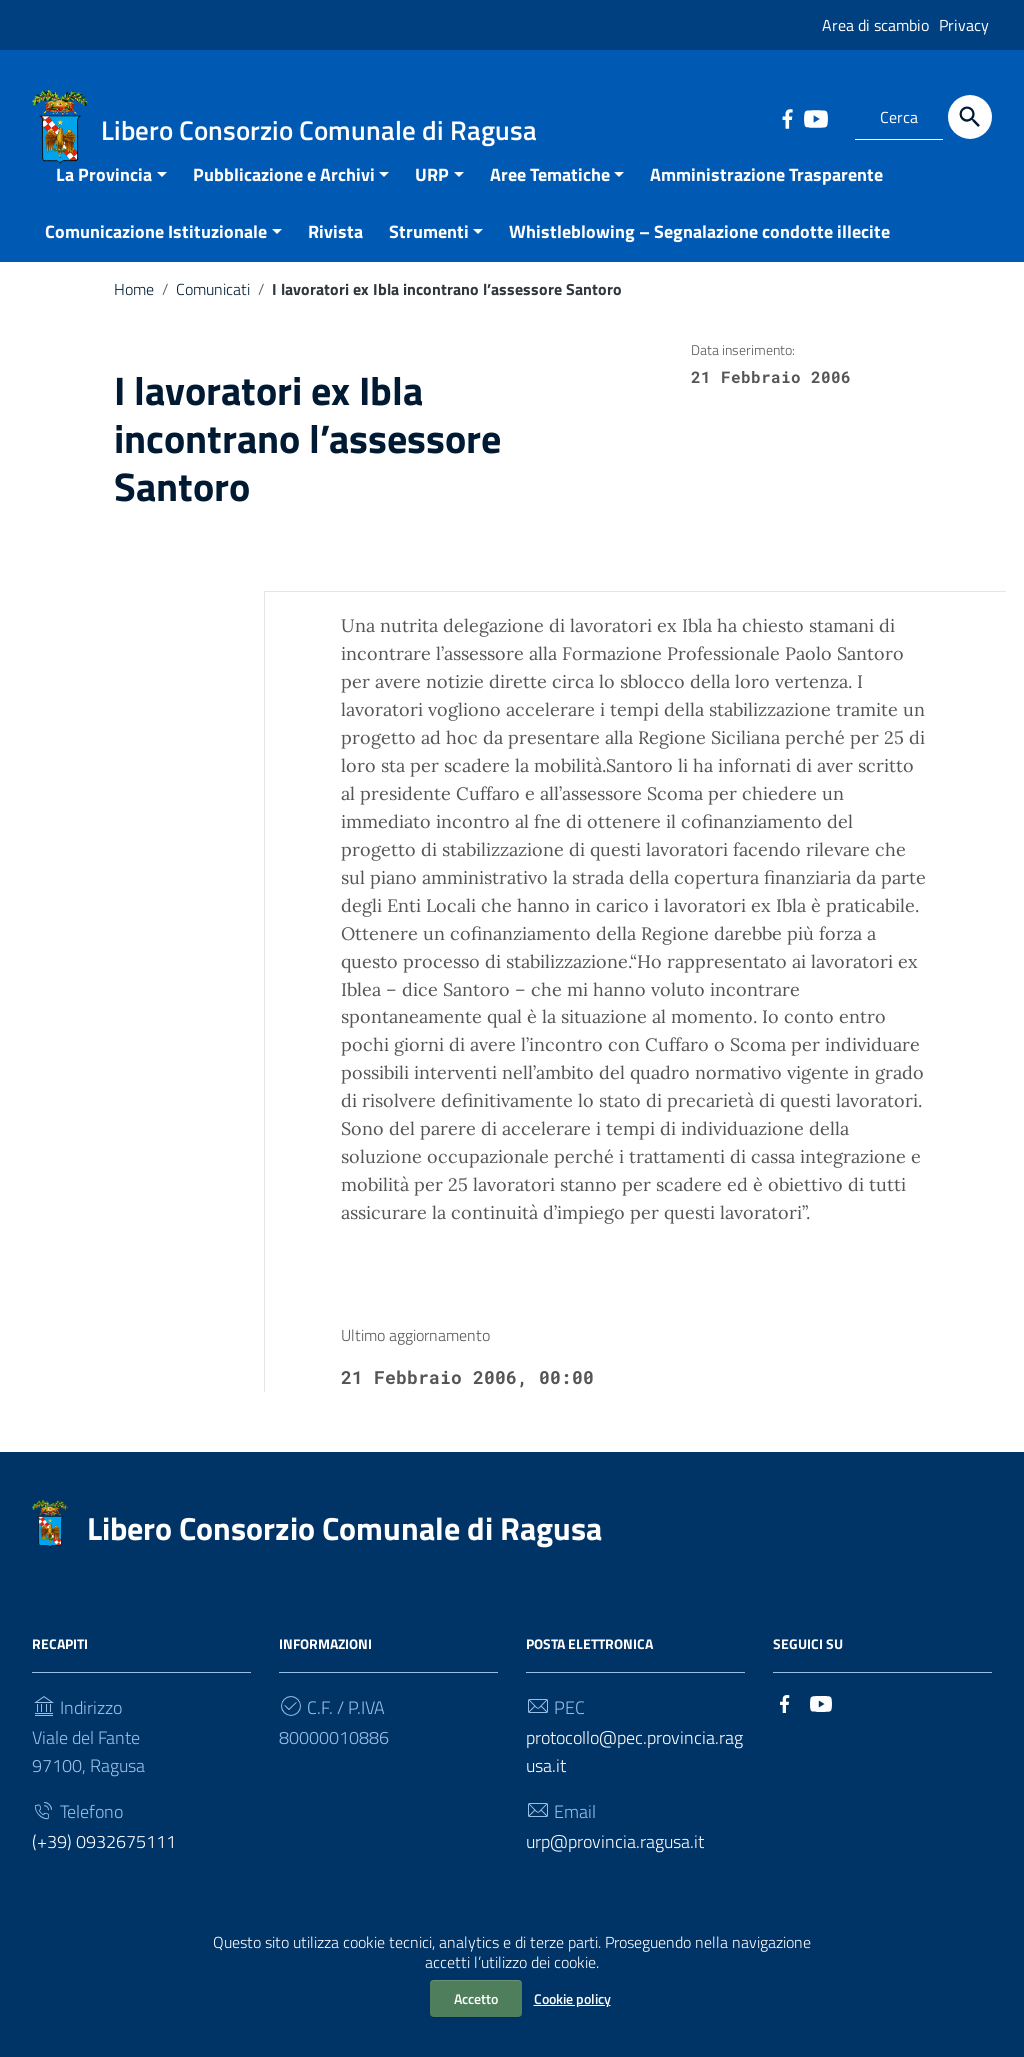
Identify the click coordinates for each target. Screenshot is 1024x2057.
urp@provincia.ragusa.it (615, 1864)
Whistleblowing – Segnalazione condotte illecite (699, 254)
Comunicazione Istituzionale (156, 254)
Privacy (964, 25)
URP (432, 197)
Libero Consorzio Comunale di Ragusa (344, 1551)
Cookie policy (572, 1998)
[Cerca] (970, 117)
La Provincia (104, 197)
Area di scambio (875, 25)
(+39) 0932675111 (104, 1864)
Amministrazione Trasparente (766, 197)
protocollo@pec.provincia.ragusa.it (634, 1774)
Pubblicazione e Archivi (284, 197)
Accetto (476, 1998)
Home (134, 312)
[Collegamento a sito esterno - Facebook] (787, 117)
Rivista (335, 254)
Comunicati (213, 312)
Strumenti (429, 254)
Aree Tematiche (550, 197)
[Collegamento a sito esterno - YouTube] (815, 117)
